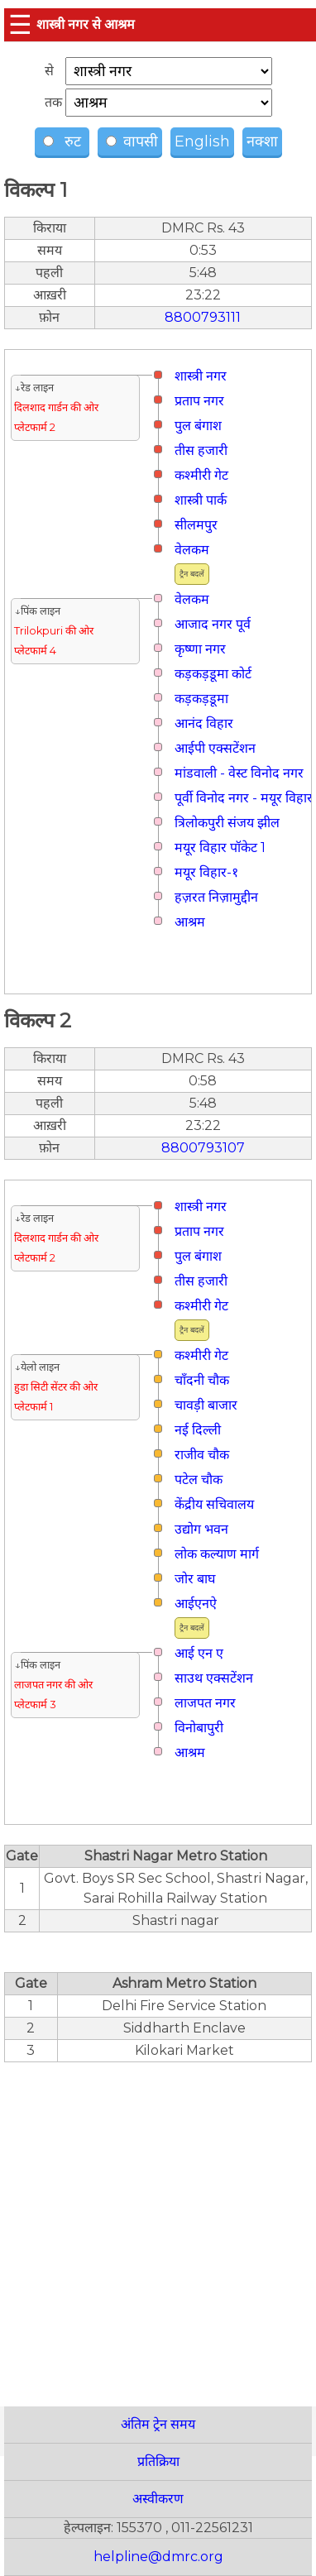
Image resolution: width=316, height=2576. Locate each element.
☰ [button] (20, 24)
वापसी (132, 141)
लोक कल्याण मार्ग (217, 1554)
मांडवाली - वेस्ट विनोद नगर (239, 773)
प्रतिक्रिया (158, 2461)
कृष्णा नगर (200, 649)
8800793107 (203, 1148)
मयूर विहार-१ (206, 872)
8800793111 (203, 317)
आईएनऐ (196, 1603)
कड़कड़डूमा (201, 698)
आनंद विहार (204, 723)
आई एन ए (199, 1653)
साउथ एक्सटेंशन (214, 1678)
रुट (64, 141)
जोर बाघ (195, 1579)
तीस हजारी (201, 450)
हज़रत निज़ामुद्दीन (216, 897)
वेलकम (192, 550)
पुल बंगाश (198, 425)
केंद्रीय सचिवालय (214, 1504)
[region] (158, 2225)
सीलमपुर (196, 525)
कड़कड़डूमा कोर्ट (213, 674)
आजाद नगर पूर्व (213, 624)
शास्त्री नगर (201, 376)
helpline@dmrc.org (158, 2556)
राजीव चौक (202, 1455)
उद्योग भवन (201, 1529)
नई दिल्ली (198, 1430)
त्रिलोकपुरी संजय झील (227, 823)
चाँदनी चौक (202, 1380)
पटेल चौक (199, 1479)
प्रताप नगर (199, 401)
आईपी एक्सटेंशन (215, 748)
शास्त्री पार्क (201, 500)
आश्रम (190, 922)
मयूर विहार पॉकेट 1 (220, 847)
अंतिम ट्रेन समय (158, 2424)
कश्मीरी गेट (201, 475)
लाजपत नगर (205, 1703)
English (202, 141)
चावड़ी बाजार (206, 1405)
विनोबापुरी (199, 1728)
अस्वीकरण (158, 2499)
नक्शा (262, 141)
